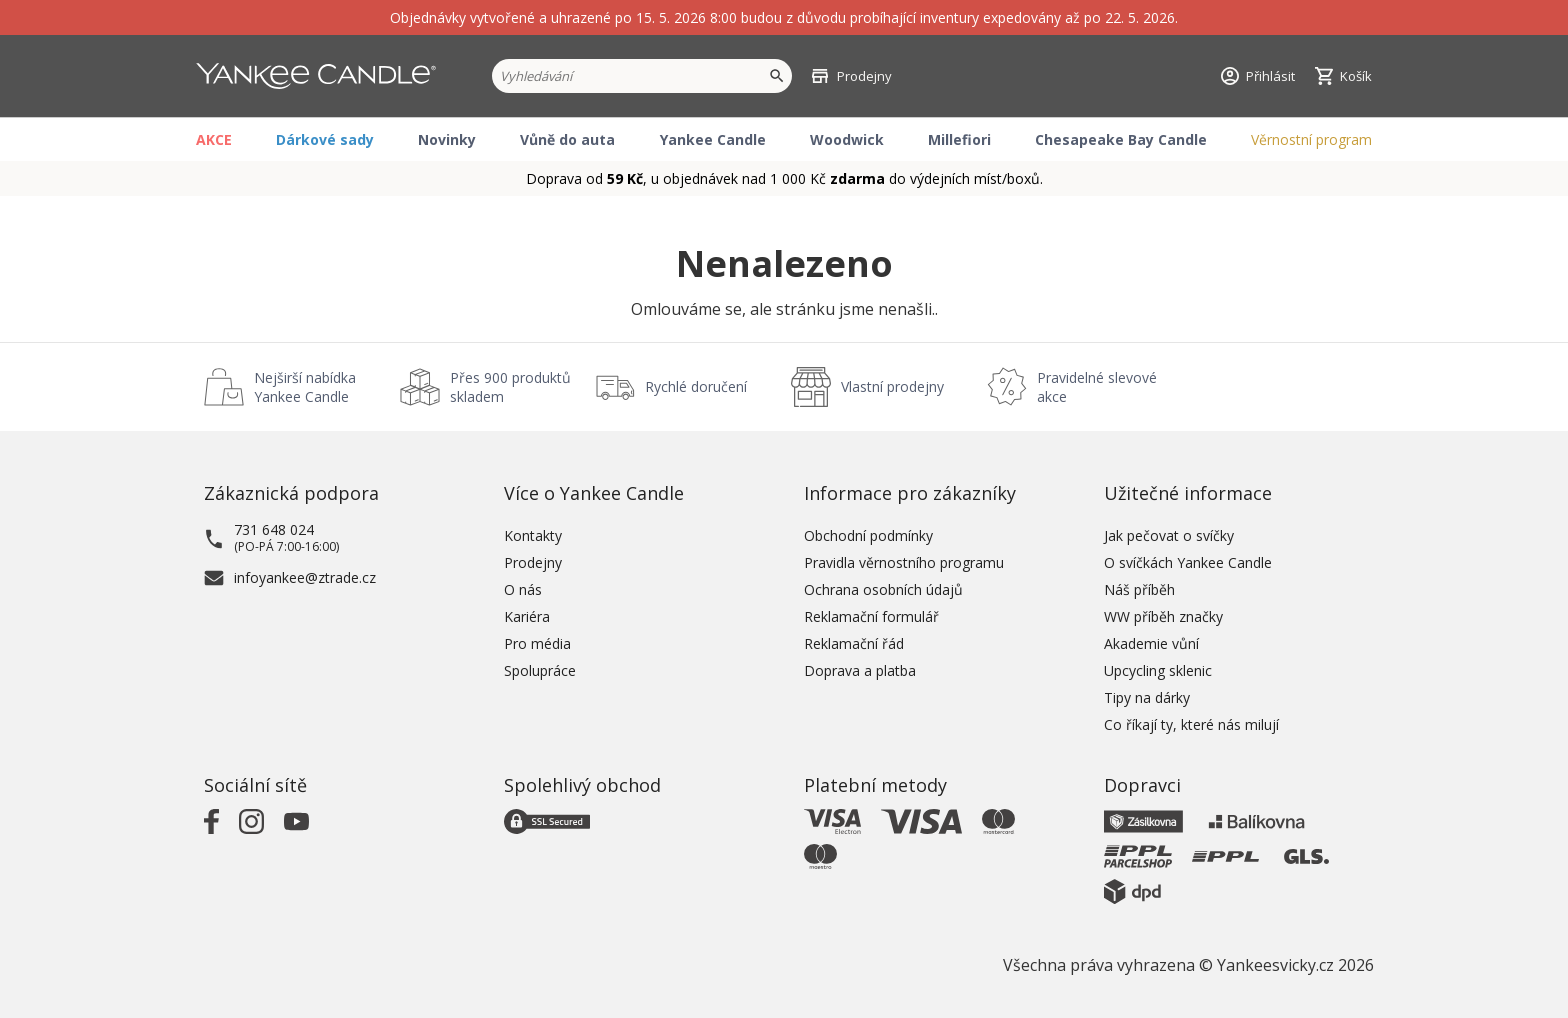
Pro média (537, 643)
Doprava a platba (860, 670)
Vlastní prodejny (892, 386)
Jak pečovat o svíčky (1169, 535)
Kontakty (533, 535)
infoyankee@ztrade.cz (305, 577)
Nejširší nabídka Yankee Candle (305, 387)
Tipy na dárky (1147, 697)
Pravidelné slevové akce (1097, 387)
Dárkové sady (325, 139)
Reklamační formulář (871, 616)
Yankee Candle (713, 139)
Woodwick (847, 139)
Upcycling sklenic (1158, 670)
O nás (523, 589)
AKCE (214, 139)
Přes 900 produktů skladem (510, 387)
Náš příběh (1139, 589)
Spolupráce (540, 670)
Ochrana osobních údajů (883, 589)
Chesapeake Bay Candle (1121, 139)
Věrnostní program (1311, 139)
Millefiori (959, 139)
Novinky (447, 139)
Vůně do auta (567, 139)
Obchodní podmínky (868, 535)
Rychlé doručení (696, 386)
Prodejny (533, 562)
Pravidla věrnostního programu (904, 562)
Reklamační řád (854, 643)
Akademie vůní (1151, 643)
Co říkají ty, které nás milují (1191, 724)
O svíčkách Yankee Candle (1188, 562)
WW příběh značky (1163, 616)
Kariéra (527, 616)
